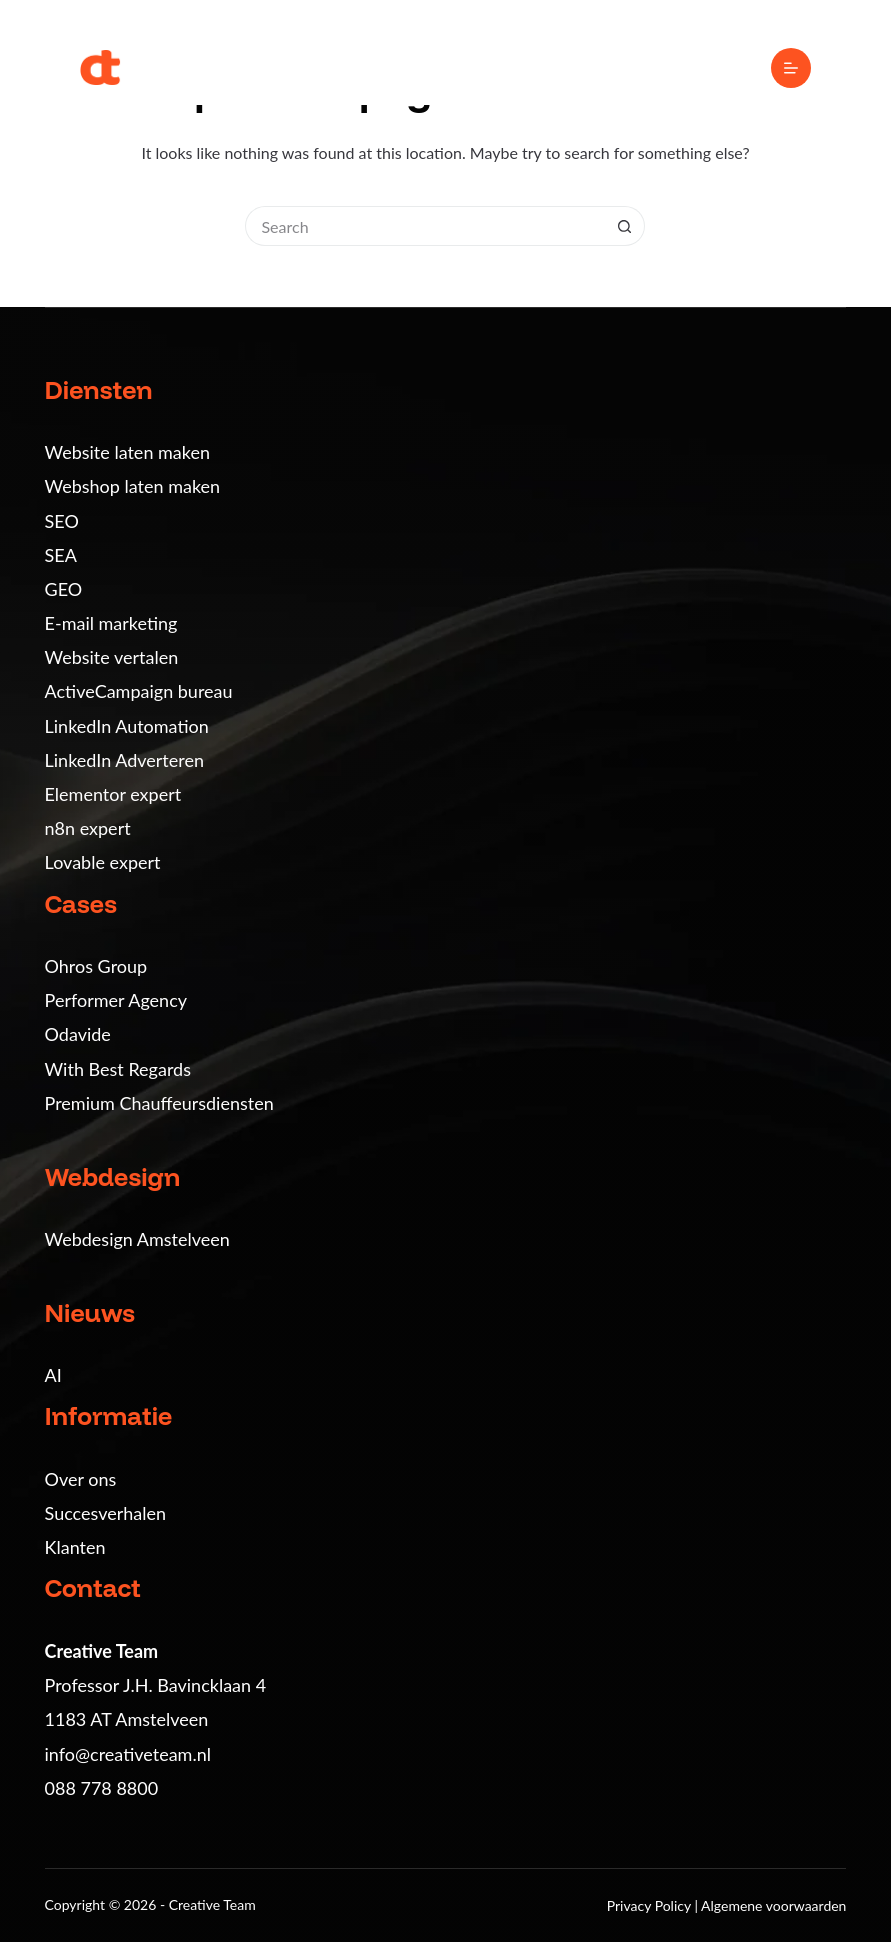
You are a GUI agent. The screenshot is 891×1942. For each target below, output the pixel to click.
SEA (61, 555)
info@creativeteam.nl (128, 1754)
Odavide (78, 1034)
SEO (62, 521)
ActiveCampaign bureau (139, 691)
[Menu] (791, 68)
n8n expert (88, 828)
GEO (64, 589)
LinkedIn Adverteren (124, 760)
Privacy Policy (651, 1905)
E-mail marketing (111, 623)
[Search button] (625, 226)
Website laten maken (127, 452)
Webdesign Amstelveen (137, 1239)
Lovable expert (103, 862)
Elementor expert (113, 794)
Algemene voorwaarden (773, 1905)
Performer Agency (116, 1000)
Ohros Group (96, 966)
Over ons (81, 1479)
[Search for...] (425, 226)
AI (53, 1375)
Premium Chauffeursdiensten (159, 1103)
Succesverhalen (106, 1513)
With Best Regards (118, 1069)
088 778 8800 (102, 1788)
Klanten (75, 1547)
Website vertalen (112, 657)
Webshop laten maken (133, 486)
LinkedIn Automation (127, 726)
